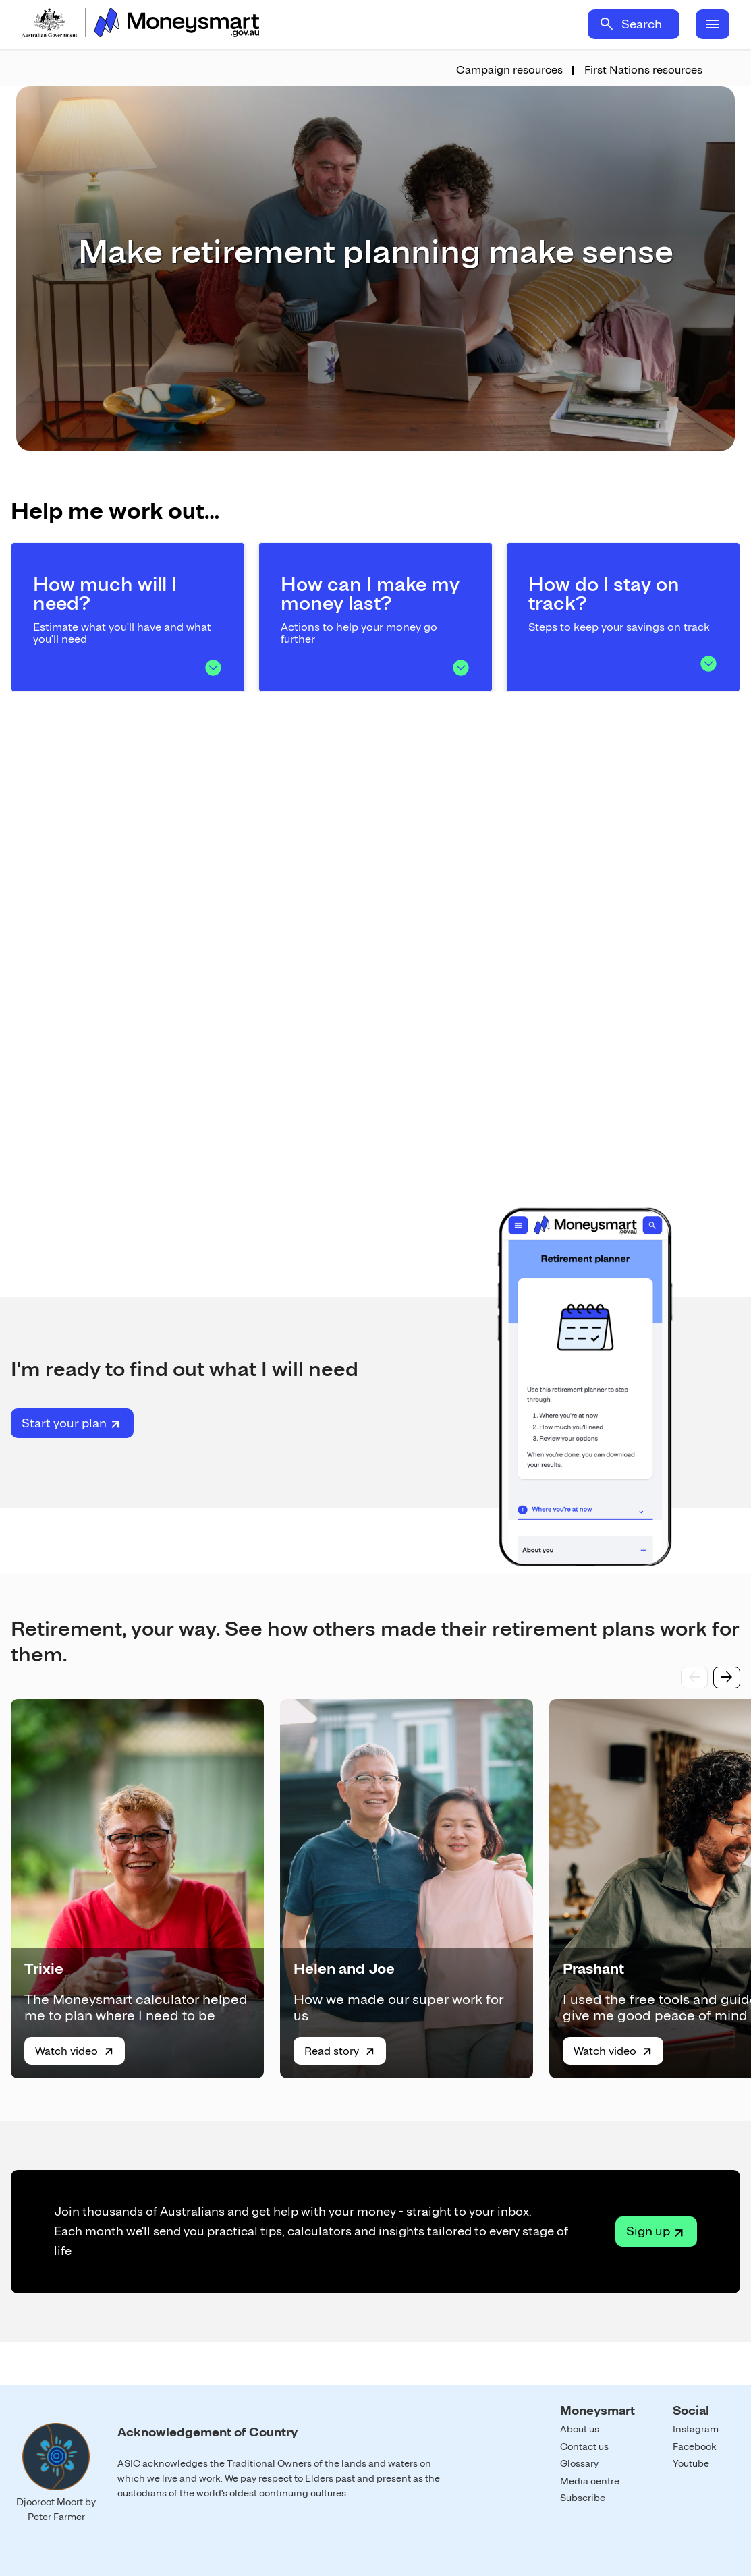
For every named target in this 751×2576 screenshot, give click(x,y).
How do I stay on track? (603, 593)
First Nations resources (643, 69)
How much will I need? (105, 593)
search (607, 24)
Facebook (695, 2446)
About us (579, 2429)
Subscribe (582, 2497)
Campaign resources (509, 69)
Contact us (584, 2446)
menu (712, 24)
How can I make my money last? (370, 593)
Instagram (696, 2429)
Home (140, 24)
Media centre (589, 2480)
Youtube (691, 2463)
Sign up (648, 2231)
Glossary (579, 2463)
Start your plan (64, 1423)
